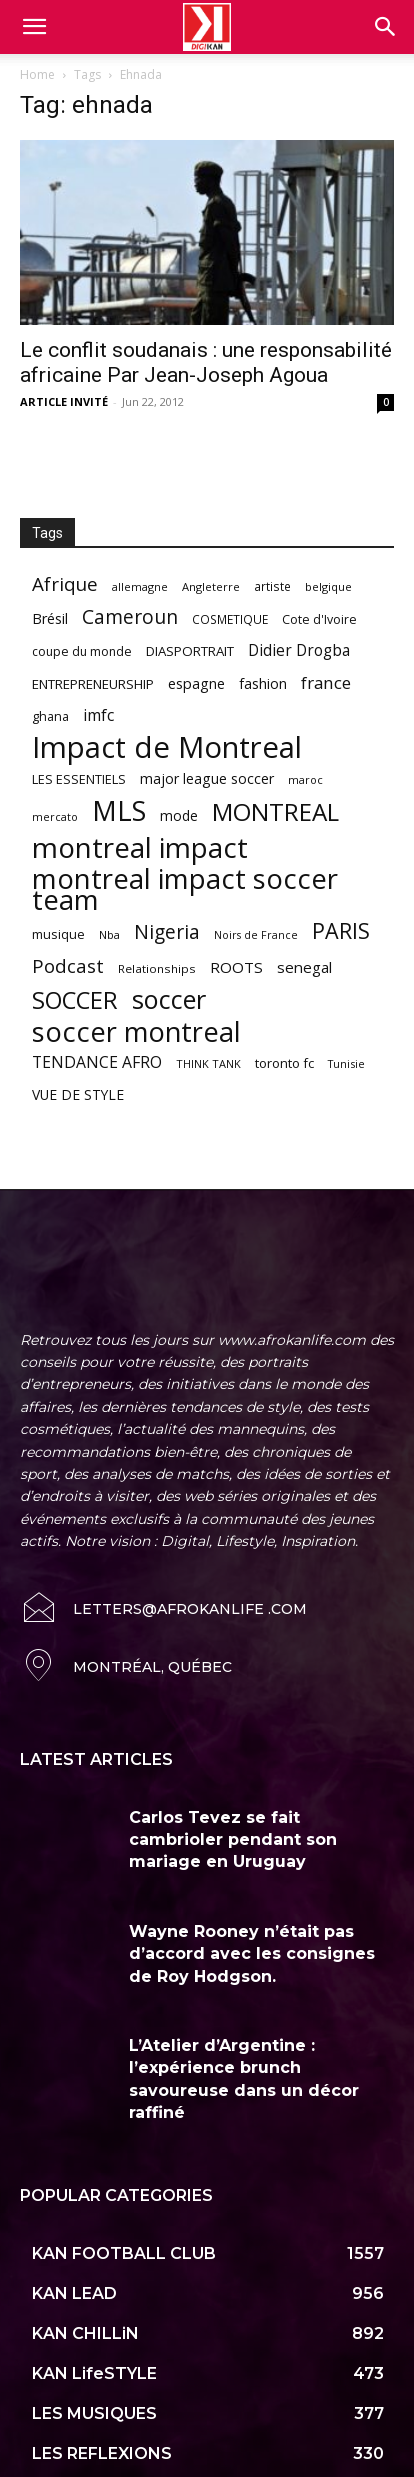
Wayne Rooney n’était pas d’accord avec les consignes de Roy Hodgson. (252, 1913)
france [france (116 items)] (326, 682)
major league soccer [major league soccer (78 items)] (207, 778)
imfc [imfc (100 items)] (98, 715)
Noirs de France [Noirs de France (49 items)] (256, 935)
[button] (386, 27)
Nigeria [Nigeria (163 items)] (167, 931)
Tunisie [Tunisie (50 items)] (346, 1063)
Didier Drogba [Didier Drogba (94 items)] (299, 650)
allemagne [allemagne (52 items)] (140, 586)
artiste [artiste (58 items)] (272, 586)
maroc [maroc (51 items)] (305, 779)
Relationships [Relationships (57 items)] (157, 968)
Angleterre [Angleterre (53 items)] (211, 586)
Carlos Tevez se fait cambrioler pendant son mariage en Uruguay (233, 1798)
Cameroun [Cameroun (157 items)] (130, 617)
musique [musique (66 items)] (58, 934)
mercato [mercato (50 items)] (55, 816)
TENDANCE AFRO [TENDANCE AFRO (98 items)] (97, 1062)
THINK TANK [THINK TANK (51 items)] (208, 1063)
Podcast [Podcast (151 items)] (68, 966)
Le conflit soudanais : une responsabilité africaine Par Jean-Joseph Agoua (206, 362)
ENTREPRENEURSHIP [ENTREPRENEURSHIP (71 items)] (93, 684)
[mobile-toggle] (34, 27)
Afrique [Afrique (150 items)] (65, 584)
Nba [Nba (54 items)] (109, 934)
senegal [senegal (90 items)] (304, 967)
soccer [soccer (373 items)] (169, 999)
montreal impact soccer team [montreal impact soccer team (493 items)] (185, 889)
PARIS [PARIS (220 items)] (341, 930)
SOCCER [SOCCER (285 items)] (75, 1000)
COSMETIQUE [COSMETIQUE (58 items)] (230, 619)
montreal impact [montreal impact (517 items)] (140, 847)
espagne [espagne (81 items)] (196, 683)
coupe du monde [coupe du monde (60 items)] (82, 651)
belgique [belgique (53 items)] (328, 586)
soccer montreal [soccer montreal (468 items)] (136, 1031)
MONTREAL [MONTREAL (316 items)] (275, 811)
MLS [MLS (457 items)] (119, 810)
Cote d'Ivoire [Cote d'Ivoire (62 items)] (319, 619)
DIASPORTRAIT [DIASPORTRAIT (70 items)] (190, 651)
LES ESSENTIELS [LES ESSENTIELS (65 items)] (79, 779)
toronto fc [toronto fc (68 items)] (284, 1063)
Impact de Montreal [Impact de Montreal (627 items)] (167, 747)
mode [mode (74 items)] (179, 815)
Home (37, 74)
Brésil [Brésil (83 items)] (50, 618)
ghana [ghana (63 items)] (50, 716)
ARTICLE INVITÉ (64, 401)
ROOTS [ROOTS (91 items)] (236, 967)
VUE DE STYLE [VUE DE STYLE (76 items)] (78, 1094)
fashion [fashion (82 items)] (263, 683)
